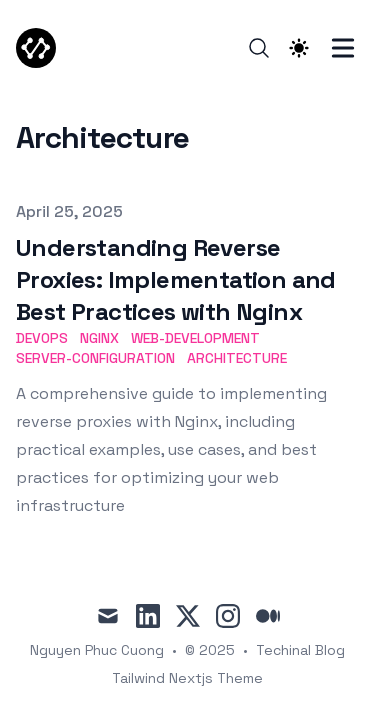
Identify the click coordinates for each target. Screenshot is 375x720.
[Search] (259, 48)
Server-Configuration (95, 358)
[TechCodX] (42, 48)
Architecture (237, 358)
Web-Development (195, 338)
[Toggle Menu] (343, 48)
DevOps (42, 338)
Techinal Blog (300, 650)
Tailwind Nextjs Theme (187, 678)
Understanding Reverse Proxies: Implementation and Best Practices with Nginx (176, 279)
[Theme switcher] (299, 48)
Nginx (99, 338)
